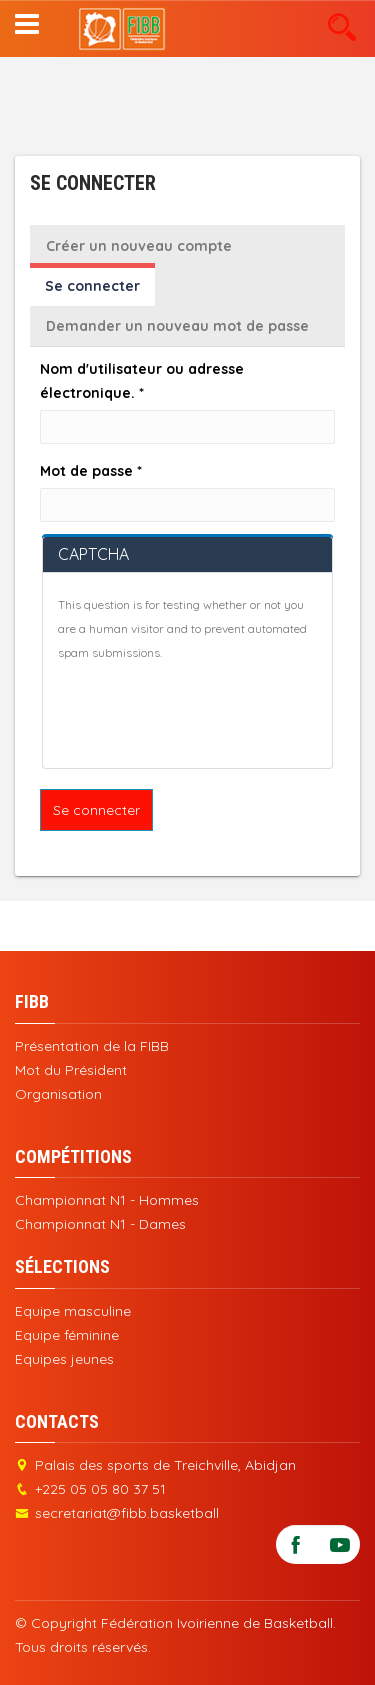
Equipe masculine (73, 1311)
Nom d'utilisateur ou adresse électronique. (142, 381)
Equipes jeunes (64, 1359)
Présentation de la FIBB (92, 1046)
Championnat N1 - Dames (100, 1224)
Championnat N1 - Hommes (107, 1200)
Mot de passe (91, 471)
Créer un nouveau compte (139, 246)
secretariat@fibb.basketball (127, 1513)
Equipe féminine (67, 1335)
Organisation (58, 1094)
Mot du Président (71, 1070)
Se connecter (100, 291)
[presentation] (210, 714)
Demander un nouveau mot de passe (177, 326)
